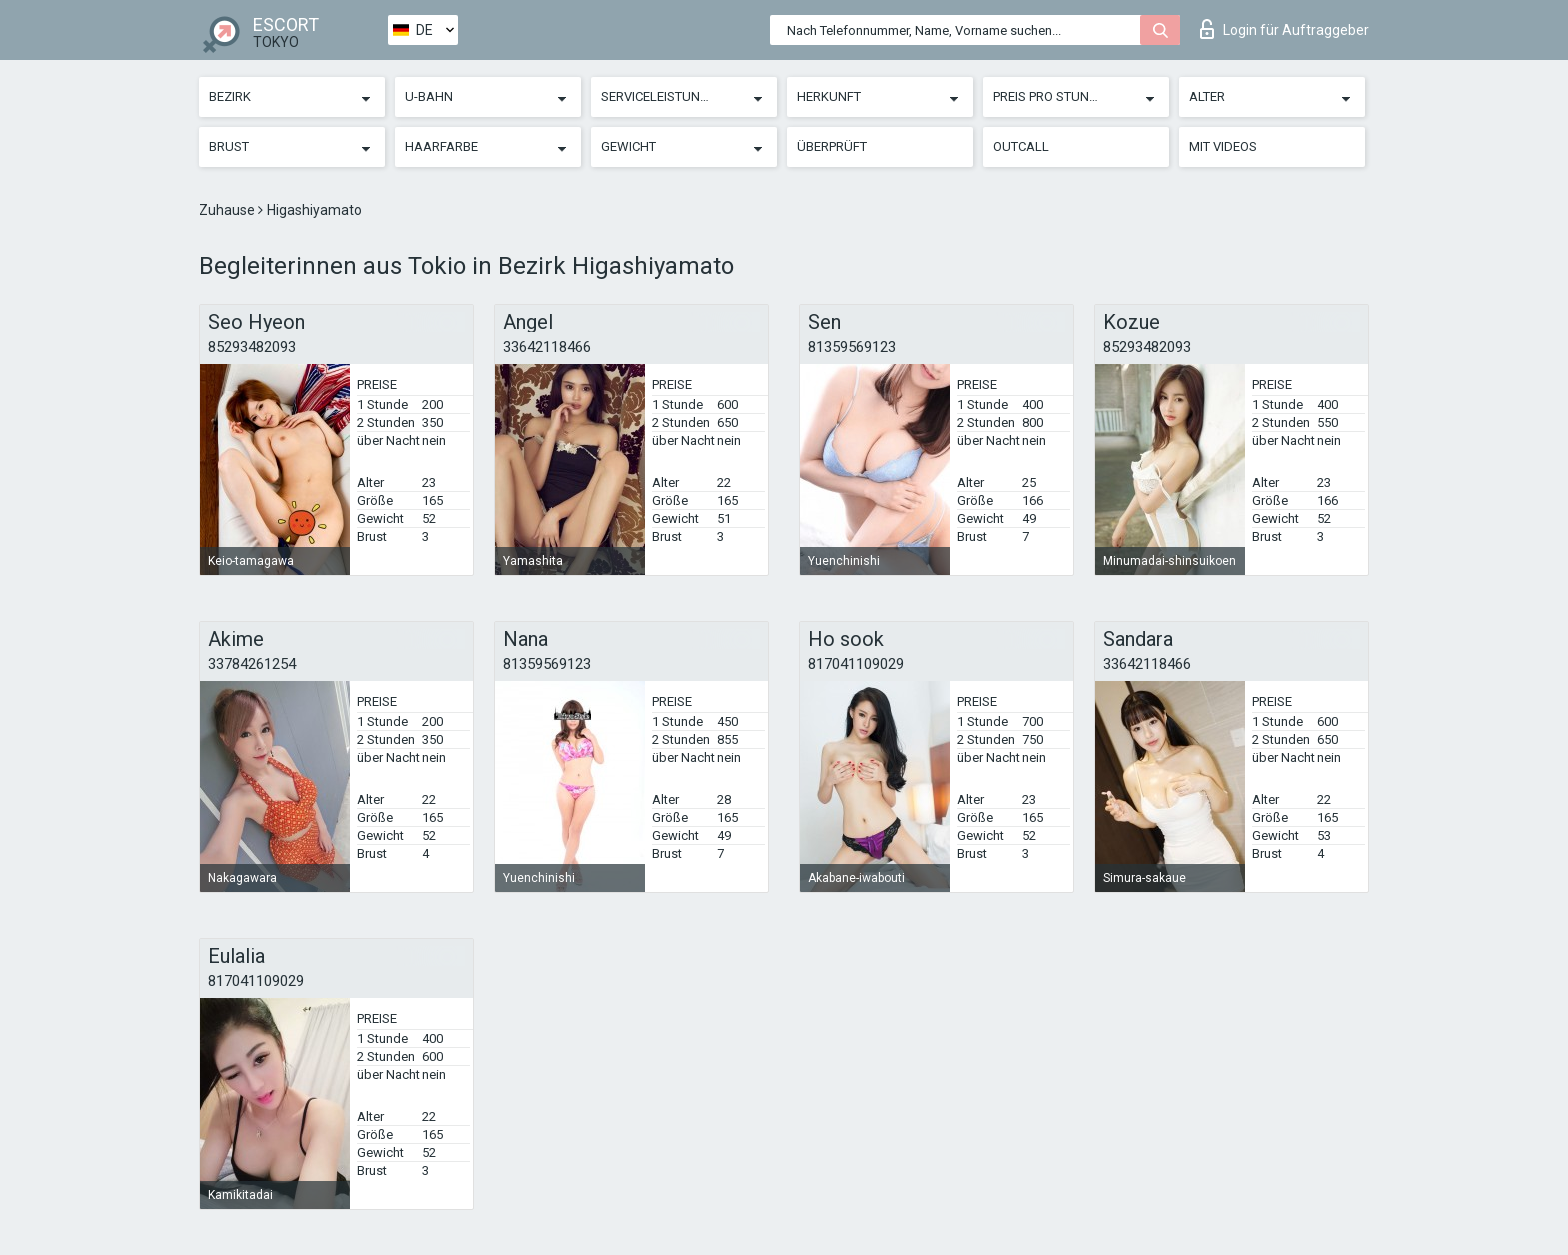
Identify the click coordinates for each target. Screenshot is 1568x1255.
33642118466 (547, 347)
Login (1284, 29)
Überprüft (832, 146)
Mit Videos (1223, 146)
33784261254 (252, 664)
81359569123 (852, 347)
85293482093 (252, 347)
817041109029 (856, 664)
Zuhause (228, 210)
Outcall (1021, 146)
